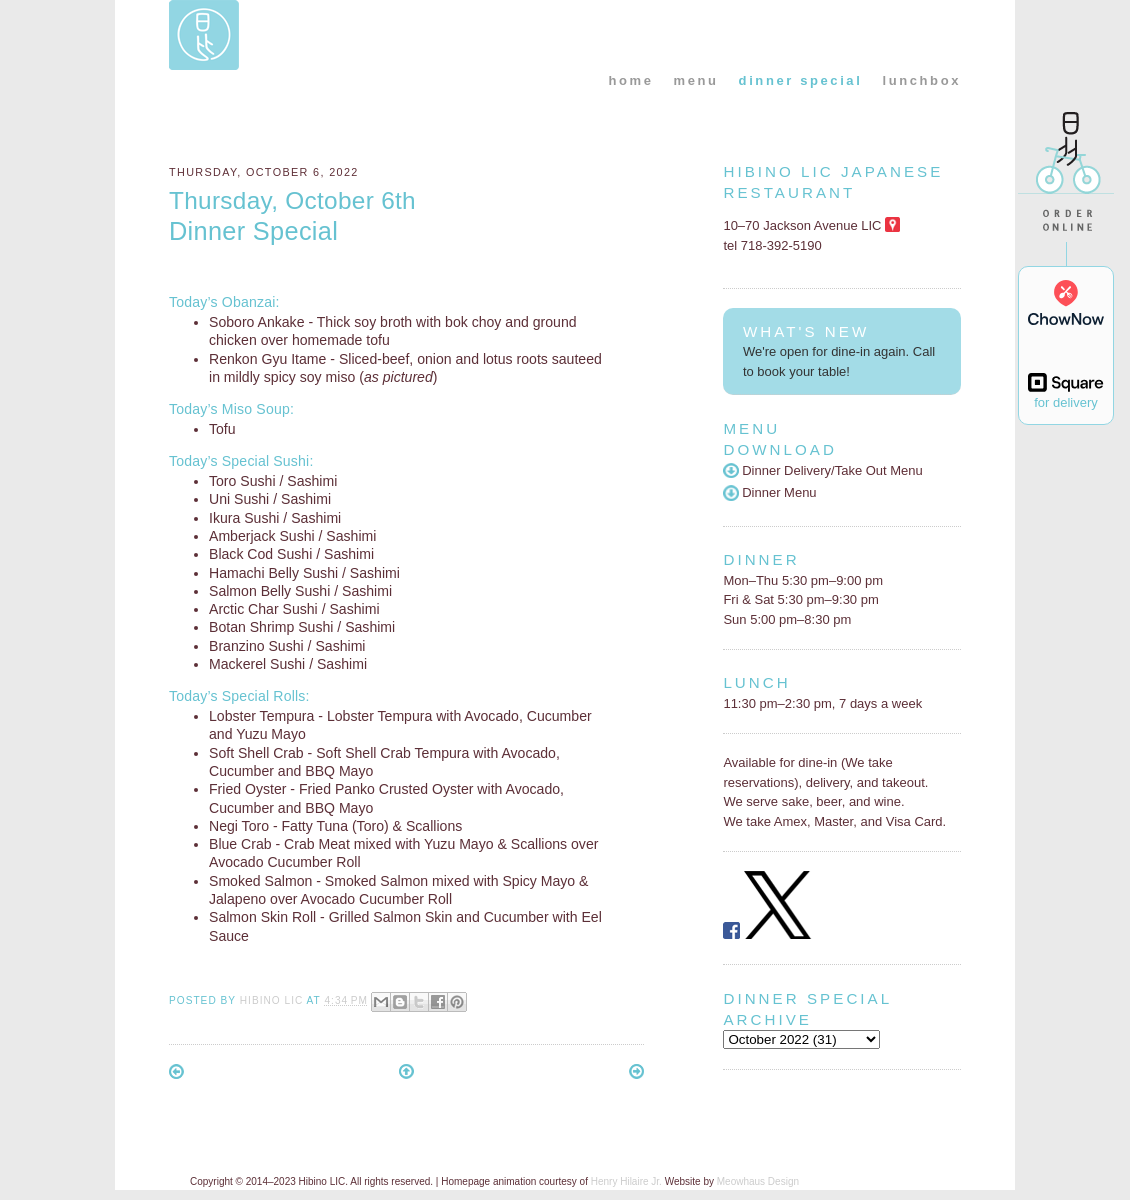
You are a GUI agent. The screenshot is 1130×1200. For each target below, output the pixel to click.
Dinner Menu (769, 492)
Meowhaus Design (758, 1181)
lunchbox (921, 80)
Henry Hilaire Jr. (626, 1181)
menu (696, 80)
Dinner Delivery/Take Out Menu (822, 470)
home (630, 80)
